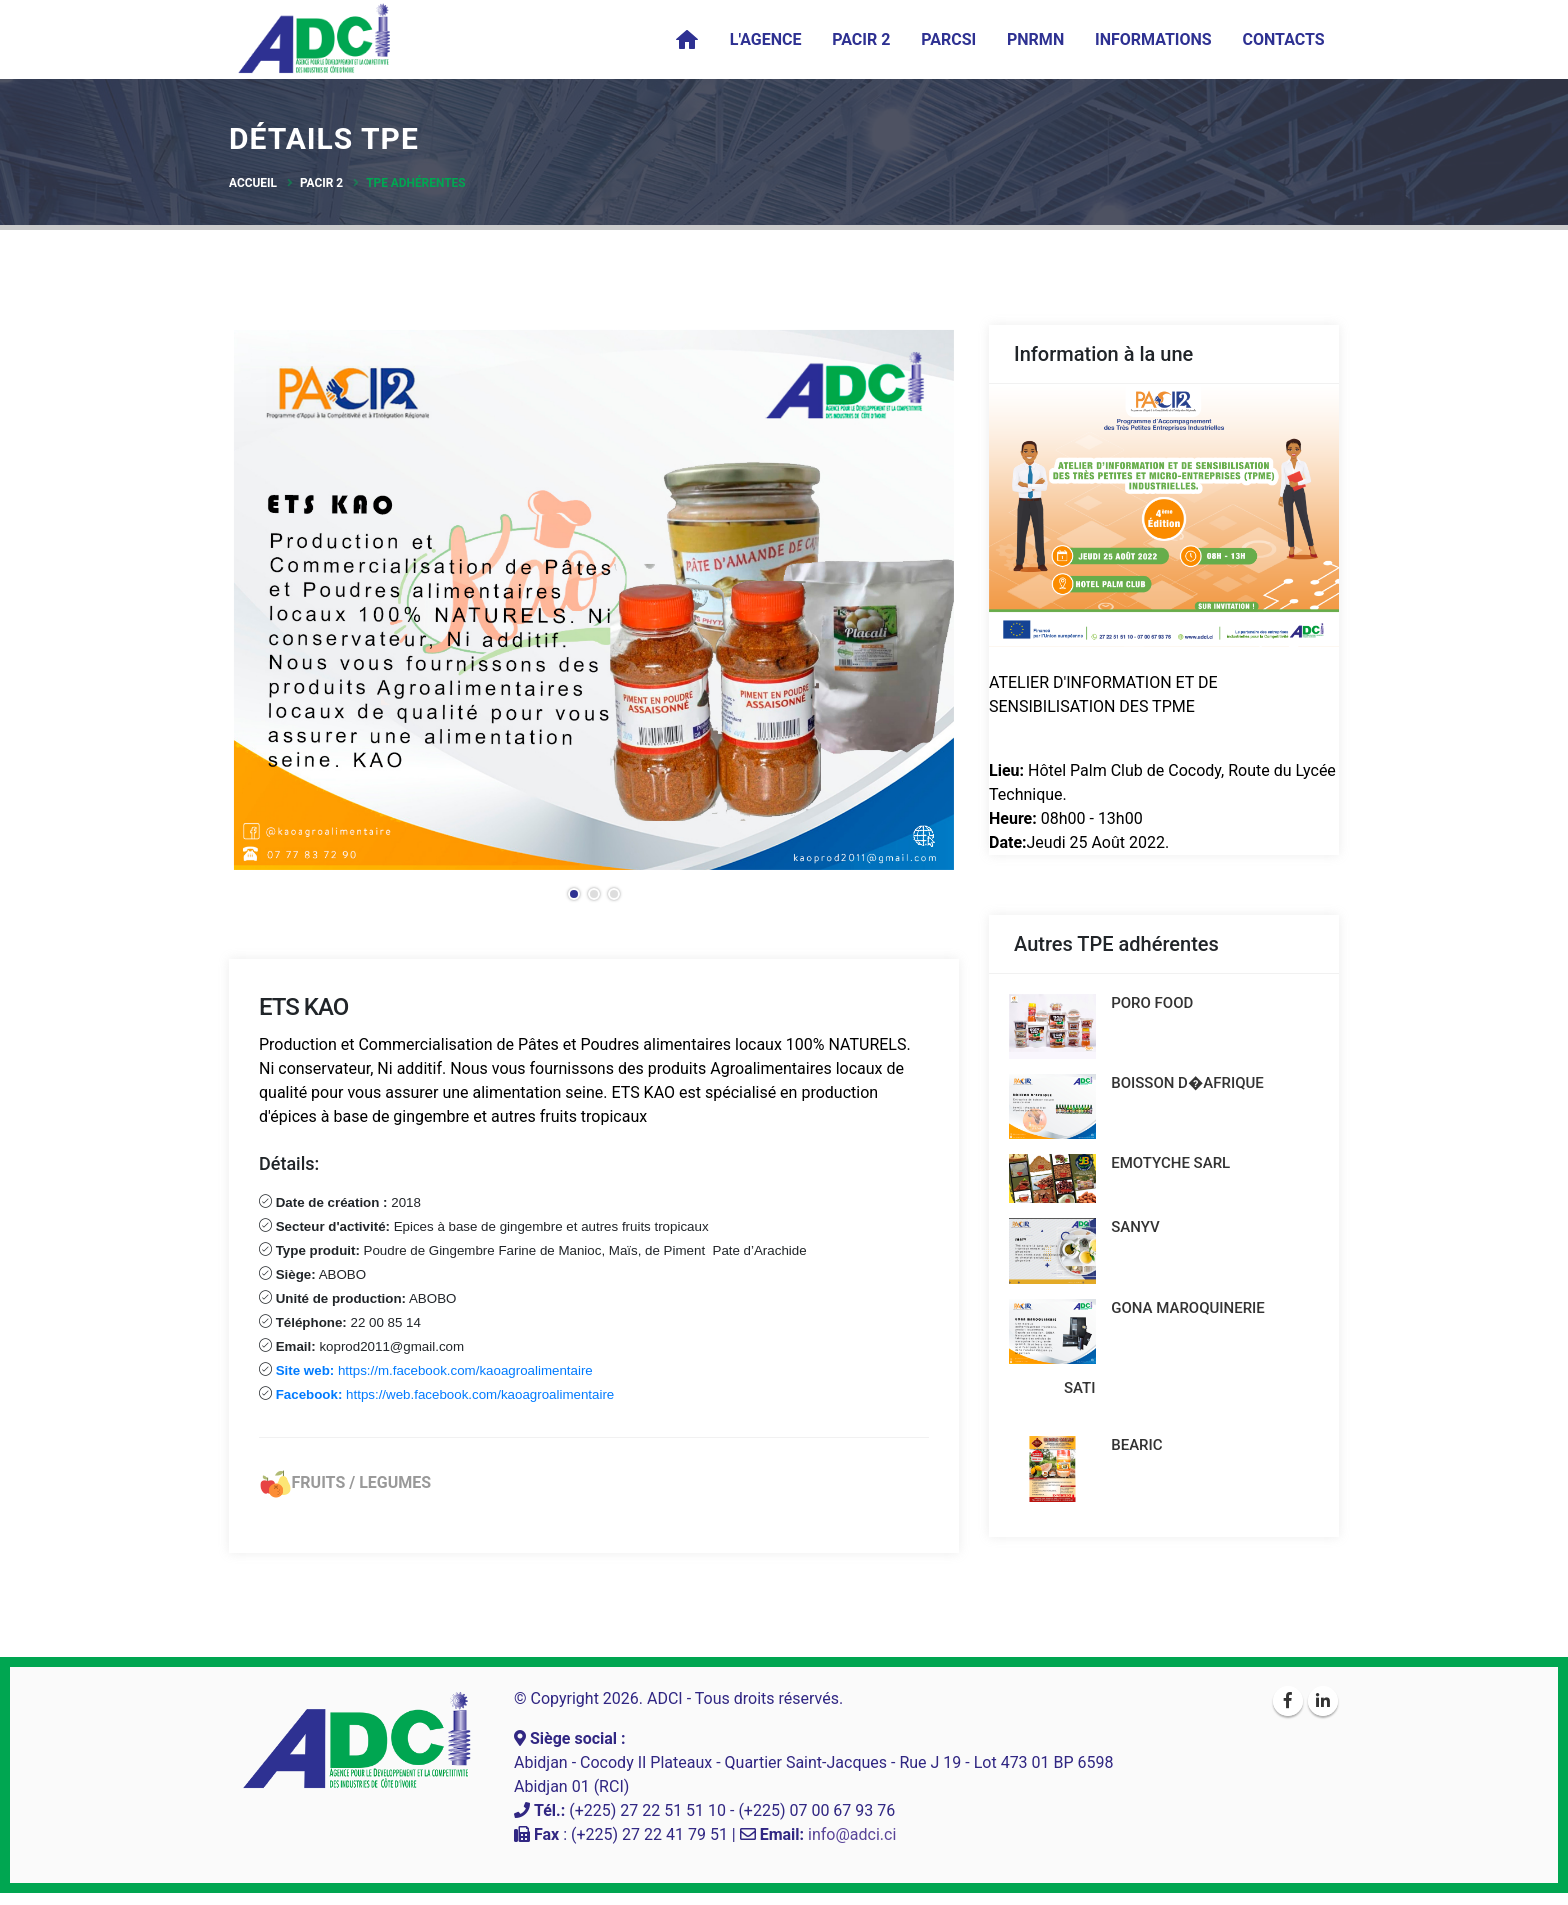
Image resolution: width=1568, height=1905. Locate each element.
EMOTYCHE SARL (1173, 1168)
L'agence (766, 39)
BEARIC (1139, 1455)
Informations (1153, 39)
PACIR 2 (861, 39)
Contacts (1283, 39)
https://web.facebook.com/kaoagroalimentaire (443, 1394)
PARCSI (948, 39)
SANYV (1138, 1233)
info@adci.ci (852, 1846)
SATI (1080, 1398)
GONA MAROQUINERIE (1191, 1316)
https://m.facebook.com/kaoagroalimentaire (436, 1370)
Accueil (253, 183)
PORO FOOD (1155, 1003)
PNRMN (1035, 39)
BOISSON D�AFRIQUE (1190, 1085)
